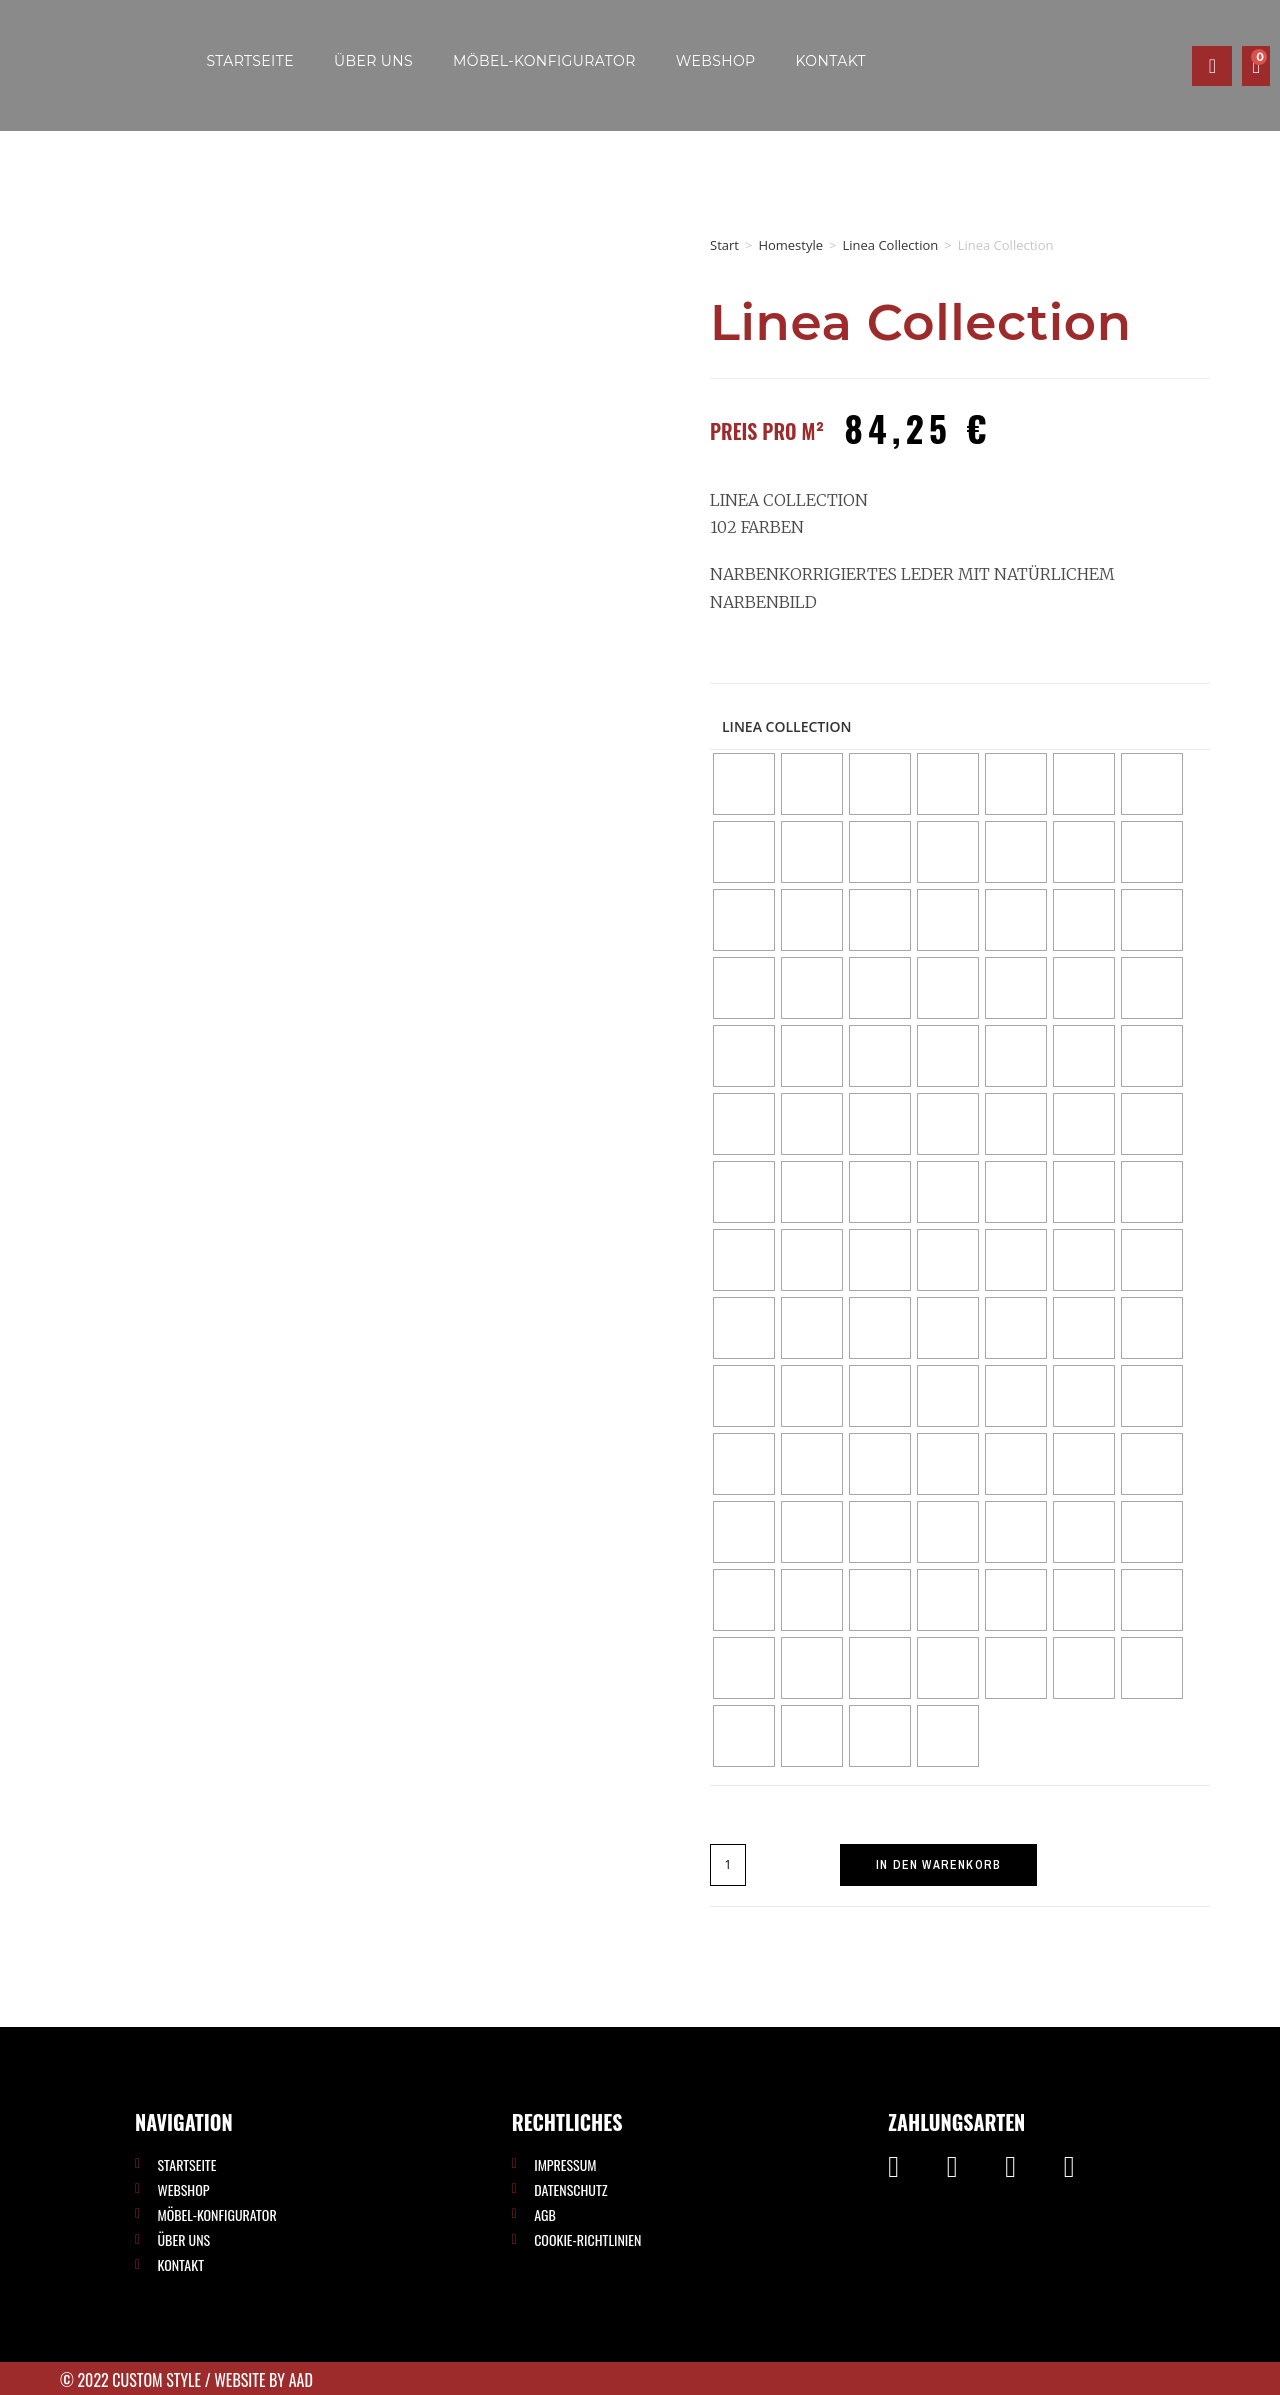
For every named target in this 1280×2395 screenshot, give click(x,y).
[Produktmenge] (728, 1865)
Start (724, 245)
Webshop (716, 61)
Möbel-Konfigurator (544, 61)
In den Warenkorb (938, 1865)
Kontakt (831, 61)
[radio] (744, 784)
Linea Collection (890, 245)
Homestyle (790, 245)
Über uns (373, 61)
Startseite (250, 61)
